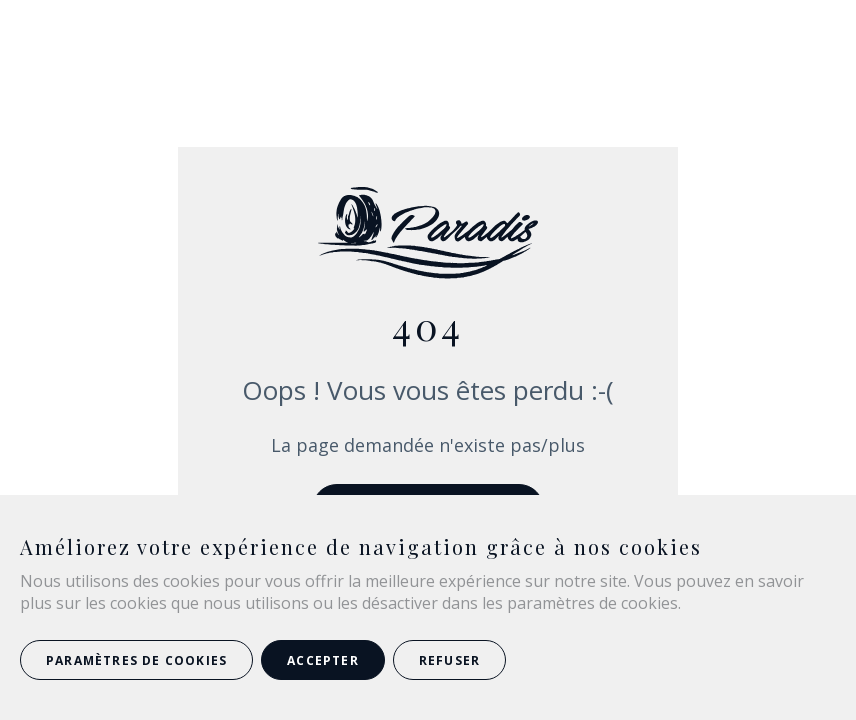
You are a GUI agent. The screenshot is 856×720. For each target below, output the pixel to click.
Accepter (323, 660)
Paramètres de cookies (136, 660)
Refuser (449, 660)
